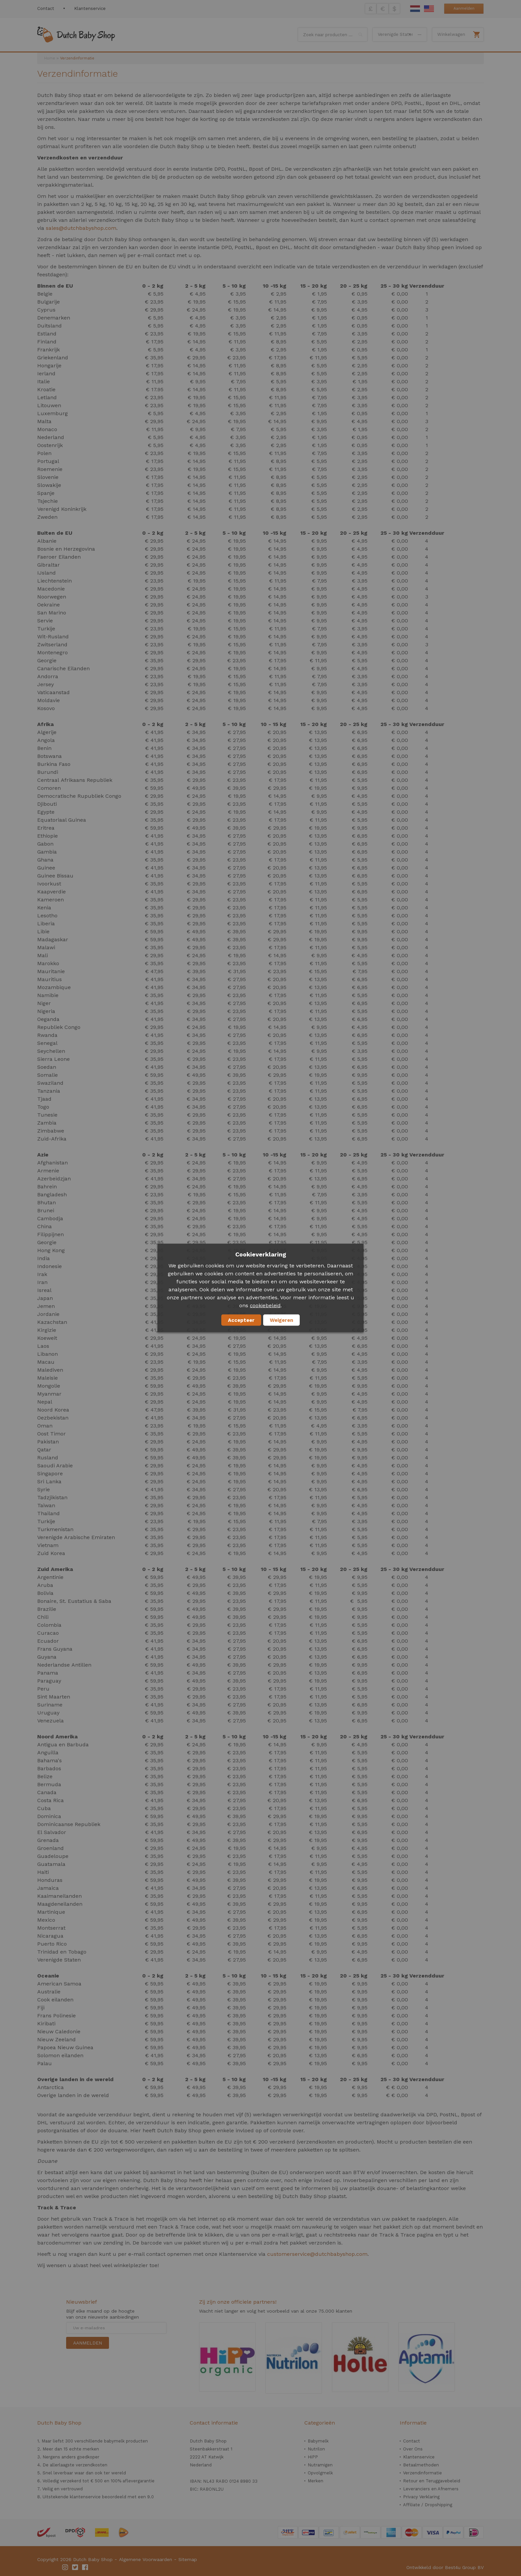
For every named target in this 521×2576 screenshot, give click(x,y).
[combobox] (332, 35)
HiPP (313, 2456)
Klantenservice (90, 8)
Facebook (85, 2567)
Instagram (65, 2567)
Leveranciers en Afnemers (431, 2488)
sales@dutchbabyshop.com (81, 228)
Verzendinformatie (422, 2472)
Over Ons (413, 2448)
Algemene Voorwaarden (145, 2559)
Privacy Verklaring (421, 2496)
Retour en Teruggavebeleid (431, 2480)
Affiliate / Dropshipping (427, 2504)
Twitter (75, 2567)
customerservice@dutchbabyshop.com (317, 2254)
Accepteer (241, 1320)
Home (49, 58)
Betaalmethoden (421, 2464)
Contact (45, 8)
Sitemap (187, 2559)
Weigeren (281, 1320)
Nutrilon (316, 2448)
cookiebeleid (265, 1306)
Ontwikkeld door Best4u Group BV (445, 2567)
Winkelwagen (451, 34)
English (429, 8)
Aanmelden (464, 8)
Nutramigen (320, 2464)
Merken (315, 2480)
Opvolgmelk (320, 2472)
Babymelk (318, 2440)
